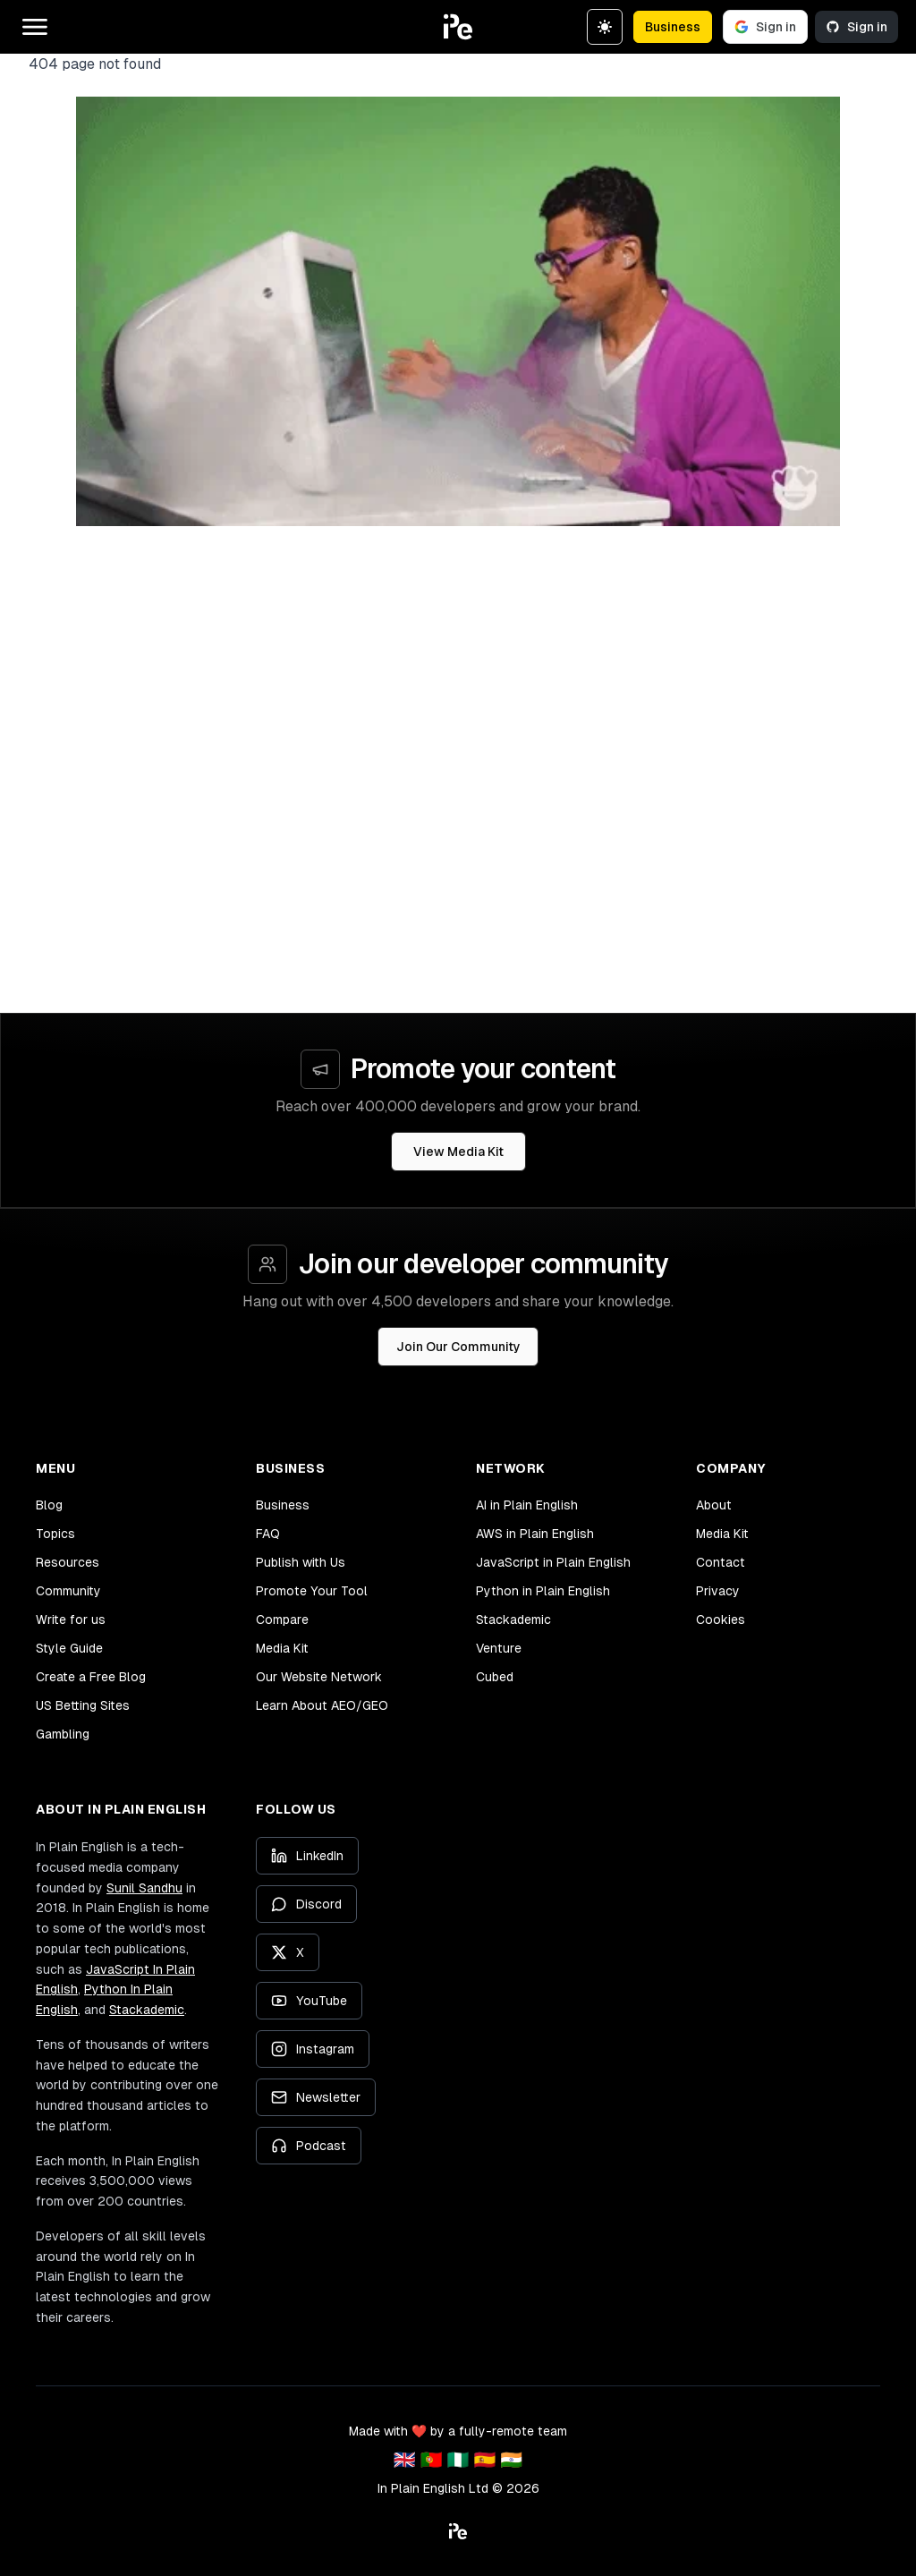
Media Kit (282, 1648)
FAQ (268, 1533)
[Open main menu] (34, 26)
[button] (458, 27)
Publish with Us (300, 1562)
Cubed (494, 1677)
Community (68, 1591)
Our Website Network (319, 1677)
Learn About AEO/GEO (322, 1705)
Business (672, 27)
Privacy (718, 1591)
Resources (67, 1562)
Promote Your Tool (312, 1591)
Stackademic (513, 1619)
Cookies (720, 1619)
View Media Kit (458, 1151)
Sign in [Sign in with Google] (765, 27)
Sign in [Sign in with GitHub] (856, 27)
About (714, 1505)
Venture (499, 1648)
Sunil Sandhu (144, 1888)
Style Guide (69, 1648)
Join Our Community (458, 1346)
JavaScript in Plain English (553, 1562)
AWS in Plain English (535, 1533)
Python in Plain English (543, 1591)
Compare (282, 1619)
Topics (55, 1533)
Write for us (71, 1619)
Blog (49, 1505)
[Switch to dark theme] (605, 27)
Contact (720, 1562)
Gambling (62, 1734)
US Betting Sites (83, 1705)
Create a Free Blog (91, 1677)
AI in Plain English (527, 1505)
